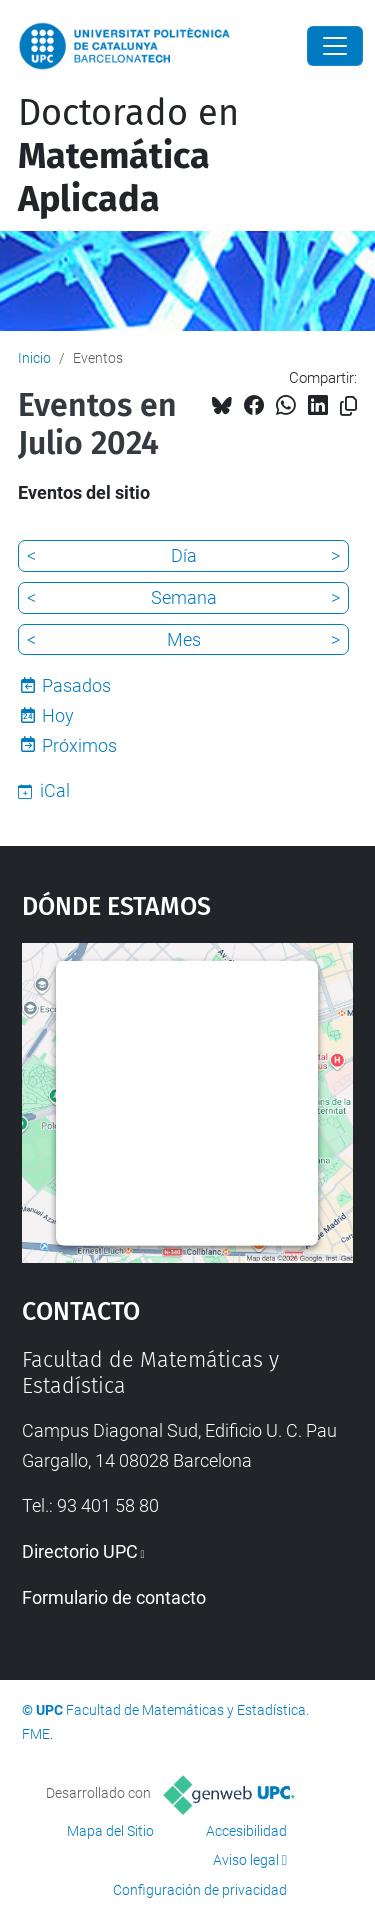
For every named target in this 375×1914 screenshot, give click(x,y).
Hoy (58, 715)
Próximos (79, 745)
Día (184, 555)
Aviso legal (246, 1860)
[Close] (335, 46)
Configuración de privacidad (200, 1890)
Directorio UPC (80, 1551)
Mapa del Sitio (110, 1831)
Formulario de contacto (114, 1597)
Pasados (76, 685)
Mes (184, 639)
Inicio (34, 358)
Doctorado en (128, 156)
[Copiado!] (348, 406)
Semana (184, 597)
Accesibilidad (246, 1831)
